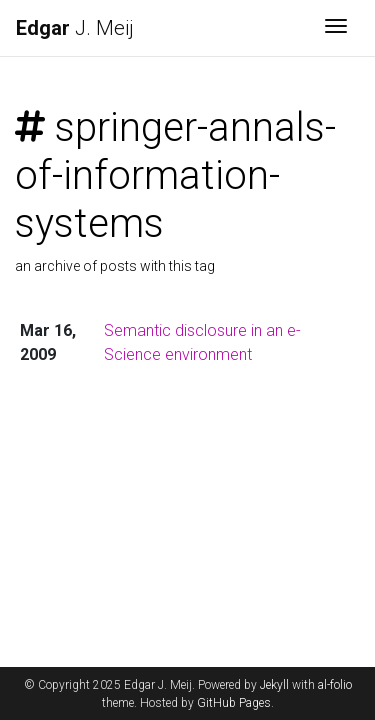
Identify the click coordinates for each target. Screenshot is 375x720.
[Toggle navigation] (336, 28)
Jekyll (274, 685)
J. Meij (75, 28)
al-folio (335, 685)
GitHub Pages (234, 703)
